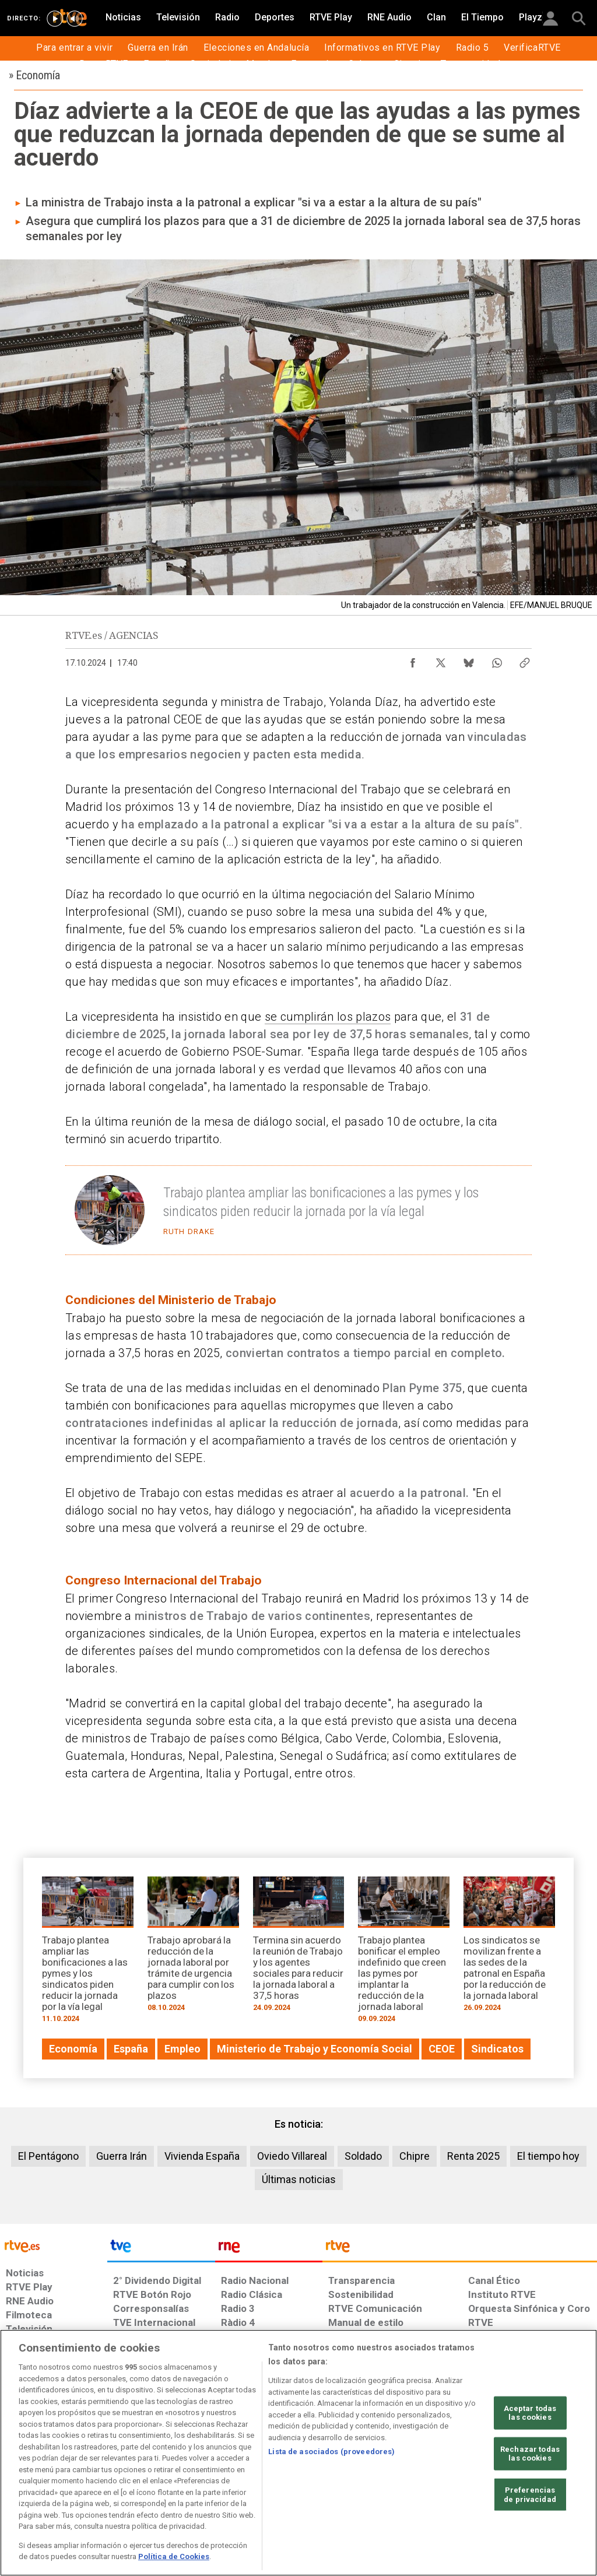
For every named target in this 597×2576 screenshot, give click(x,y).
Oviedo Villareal (292, 2156)
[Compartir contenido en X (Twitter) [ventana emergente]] (441, 660)
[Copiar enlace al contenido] (525, 660)
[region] (298, 2452)
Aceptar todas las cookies (530, 2412)
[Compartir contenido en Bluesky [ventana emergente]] (469, 660)
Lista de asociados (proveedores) (331, 2451)
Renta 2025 (473, 2156)
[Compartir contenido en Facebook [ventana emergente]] (413, 660)
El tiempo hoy (548, 2156)
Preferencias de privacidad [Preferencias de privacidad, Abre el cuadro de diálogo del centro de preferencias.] (530, 2495)
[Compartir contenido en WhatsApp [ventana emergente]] (497, 660)
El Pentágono (48, 2156)
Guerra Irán (121, 2156)
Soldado (363, 2156)
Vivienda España (202, 2156)
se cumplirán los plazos (328, 1017)
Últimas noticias (299, 2179)
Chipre (414, 2156)
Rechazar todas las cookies (530, 2454)
